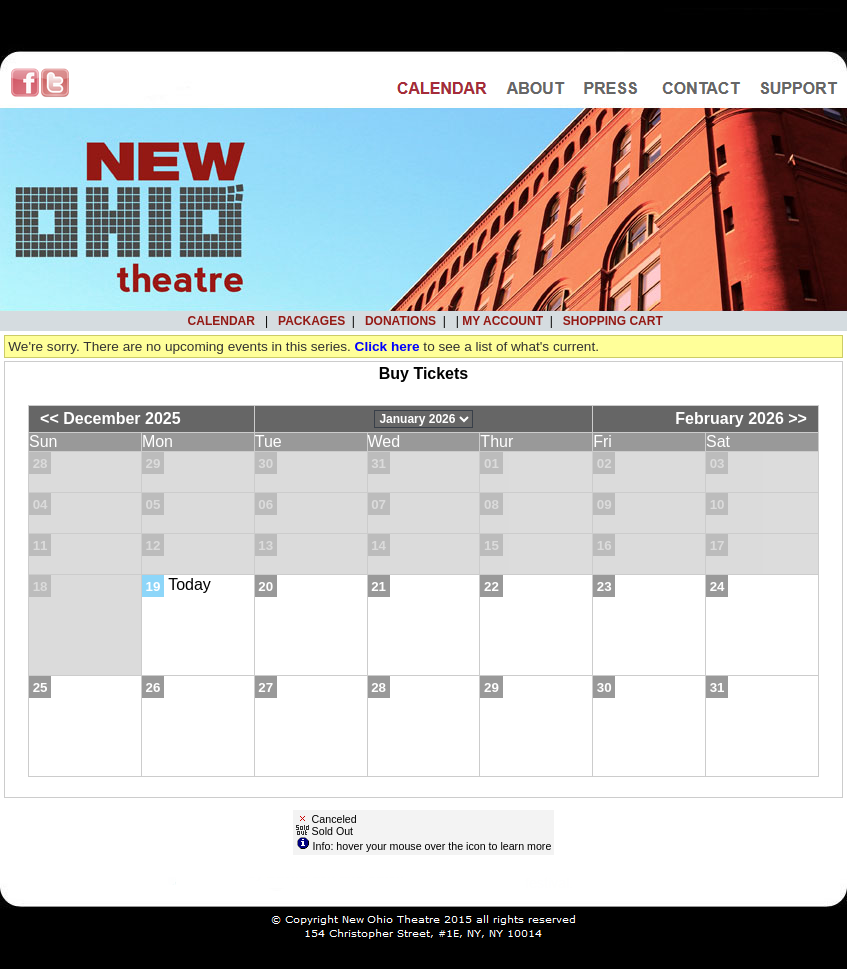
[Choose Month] (423, 419)
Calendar (221, 321)
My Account (501, 321)
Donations (400, 321)
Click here (387, 346)
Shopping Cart (613, 321)
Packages (311, 321)
